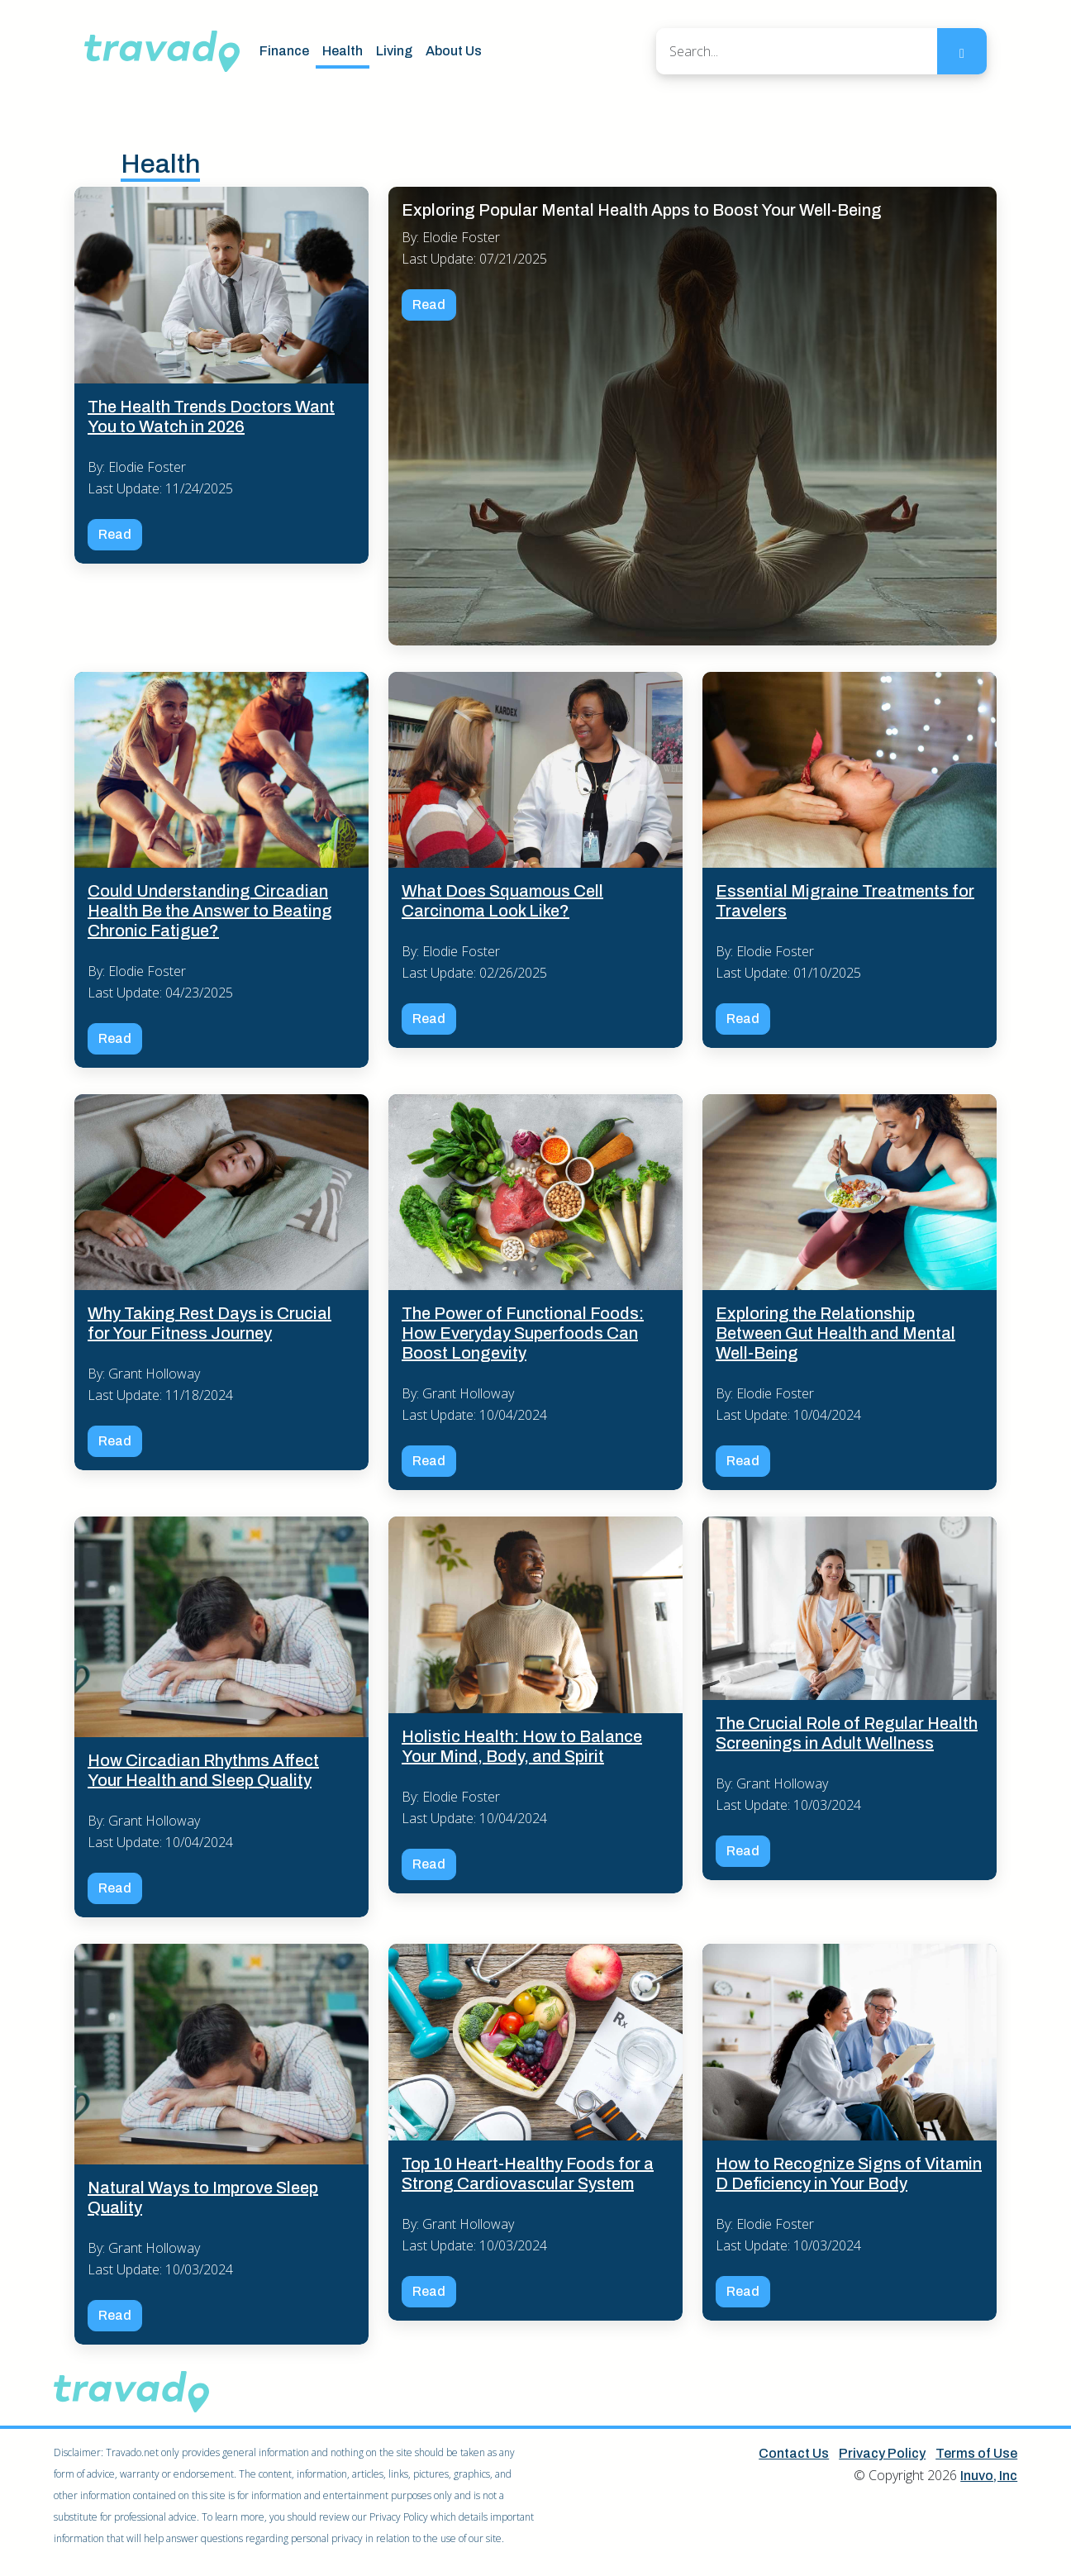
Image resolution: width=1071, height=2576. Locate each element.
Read (114, 534)
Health (342, 51)
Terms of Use (976, 2453)
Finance (284, 51)
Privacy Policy (882, 2453)
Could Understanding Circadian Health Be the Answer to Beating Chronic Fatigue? (210, 911)
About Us (454, 51)
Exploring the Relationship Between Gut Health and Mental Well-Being (835, 1333)
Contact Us (794, 2453)
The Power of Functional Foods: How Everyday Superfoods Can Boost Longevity (523, 1333)
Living (394, 51)
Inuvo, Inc (988, 2476)
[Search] (796, 51)
